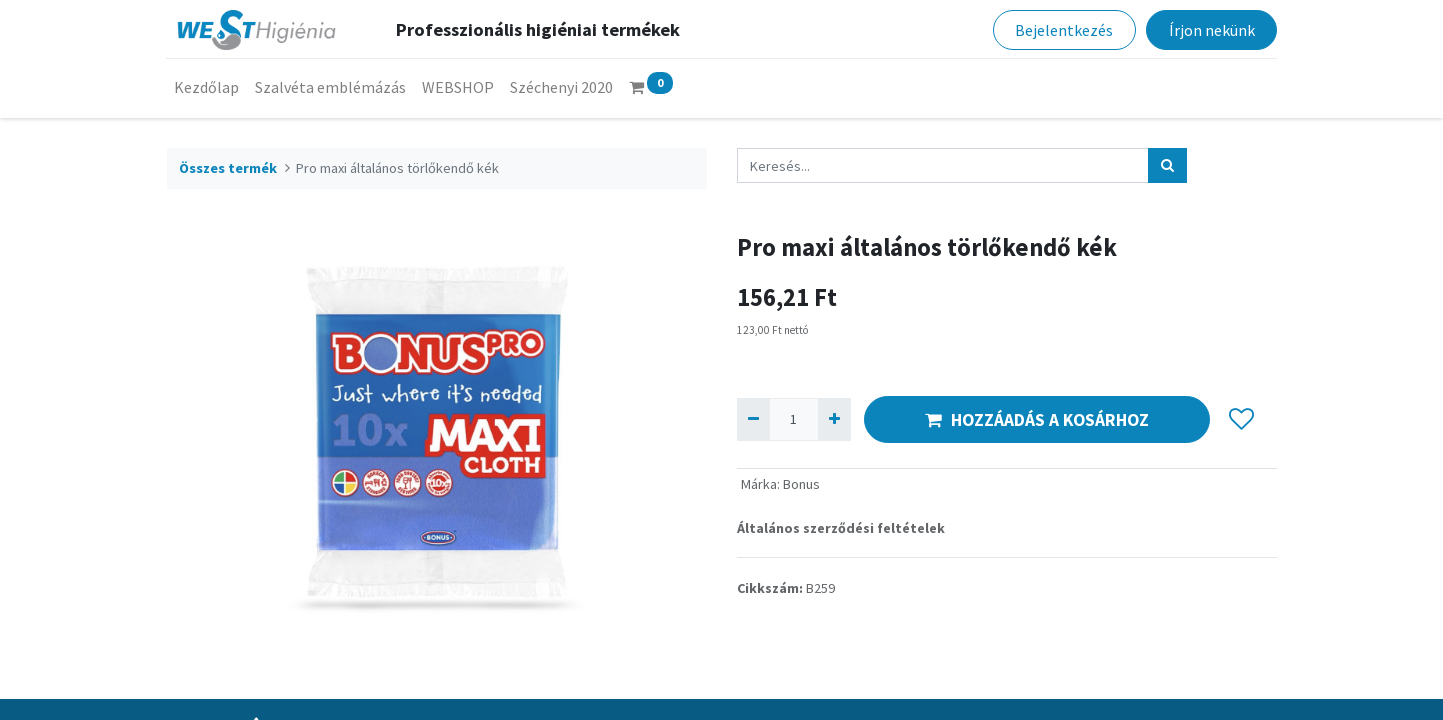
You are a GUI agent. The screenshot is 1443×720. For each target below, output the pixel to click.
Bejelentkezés (1064, 30)
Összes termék (228, 168)
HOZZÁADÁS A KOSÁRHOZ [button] (1037, 420)
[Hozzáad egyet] (834, 419)
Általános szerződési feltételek (841, 528)
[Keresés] (1167, 165)
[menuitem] (207, 87)
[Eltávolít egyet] (753, 419)
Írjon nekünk (1211, 30)
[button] (1242, 420)
